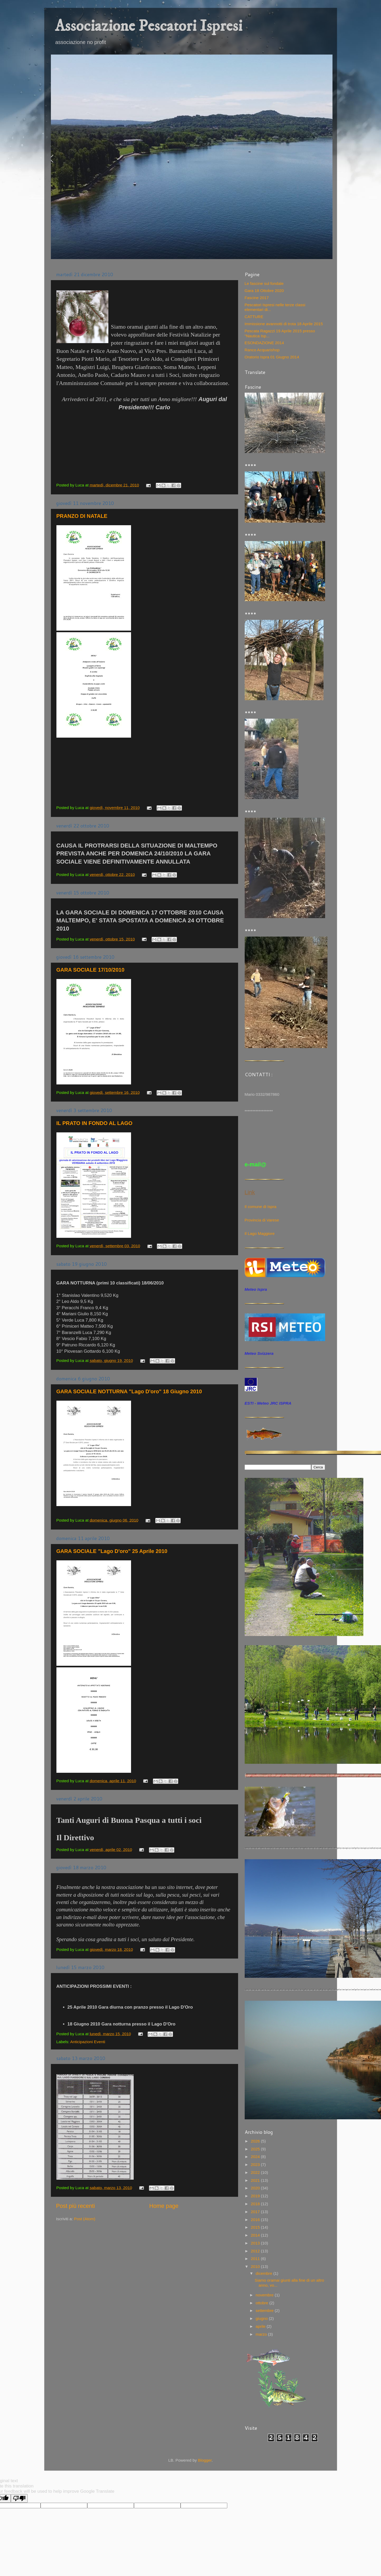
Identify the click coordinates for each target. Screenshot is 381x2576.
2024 (256, 2156)
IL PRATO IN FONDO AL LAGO (94, 1123)
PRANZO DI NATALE (82, 516)
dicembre (264, 2273)
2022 (256, 2172)
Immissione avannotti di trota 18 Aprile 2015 (284, 324)
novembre (265, 2295)
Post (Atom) (84, 2219)
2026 (256, 2141)
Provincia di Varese (262, 1220)
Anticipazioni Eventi (87, 2041)
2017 (256, 2211)
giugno (262, 2318)
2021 (256, 2180)
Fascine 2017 (257, 297)
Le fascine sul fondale (264, 283)
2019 (256, 2196)
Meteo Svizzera (259, 1353)
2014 (256, 2235)
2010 (256, 2266)
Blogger (205, 2460)
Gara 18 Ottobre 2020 (264, 290)
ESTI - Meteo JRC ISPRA (268, 1403)
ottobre (262, 2303)
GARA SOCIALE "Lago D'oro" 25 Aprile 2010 (111, 1551)
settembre (265, 2310)
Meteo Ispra (256, 1289)
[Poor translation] (19, 2498)
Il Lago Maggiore (260, 1233)
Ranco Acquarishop (262, 350)
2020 (256, 2188)
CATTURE (254, 316)
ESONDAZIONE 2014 (264, 342)
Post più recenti (75, 2206)
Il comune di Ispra (261, 1206)
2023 (256, 2164)
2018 (256, 2204)
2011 (256, 2258)
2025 (256, 2149)
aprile (261, 2326)
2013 (256, 2243)
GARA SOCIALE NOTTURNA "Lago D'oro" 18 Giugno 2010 (129, 1391)
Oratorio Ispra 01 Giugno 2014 (272, 357)
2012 (256, 2251)
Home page (164, 2206)
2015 (256, 2227)
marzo (262, 2334)
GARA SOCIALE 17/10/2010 (90, 970)
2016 (256, 2219)
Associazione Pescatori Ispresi (148, 26)
